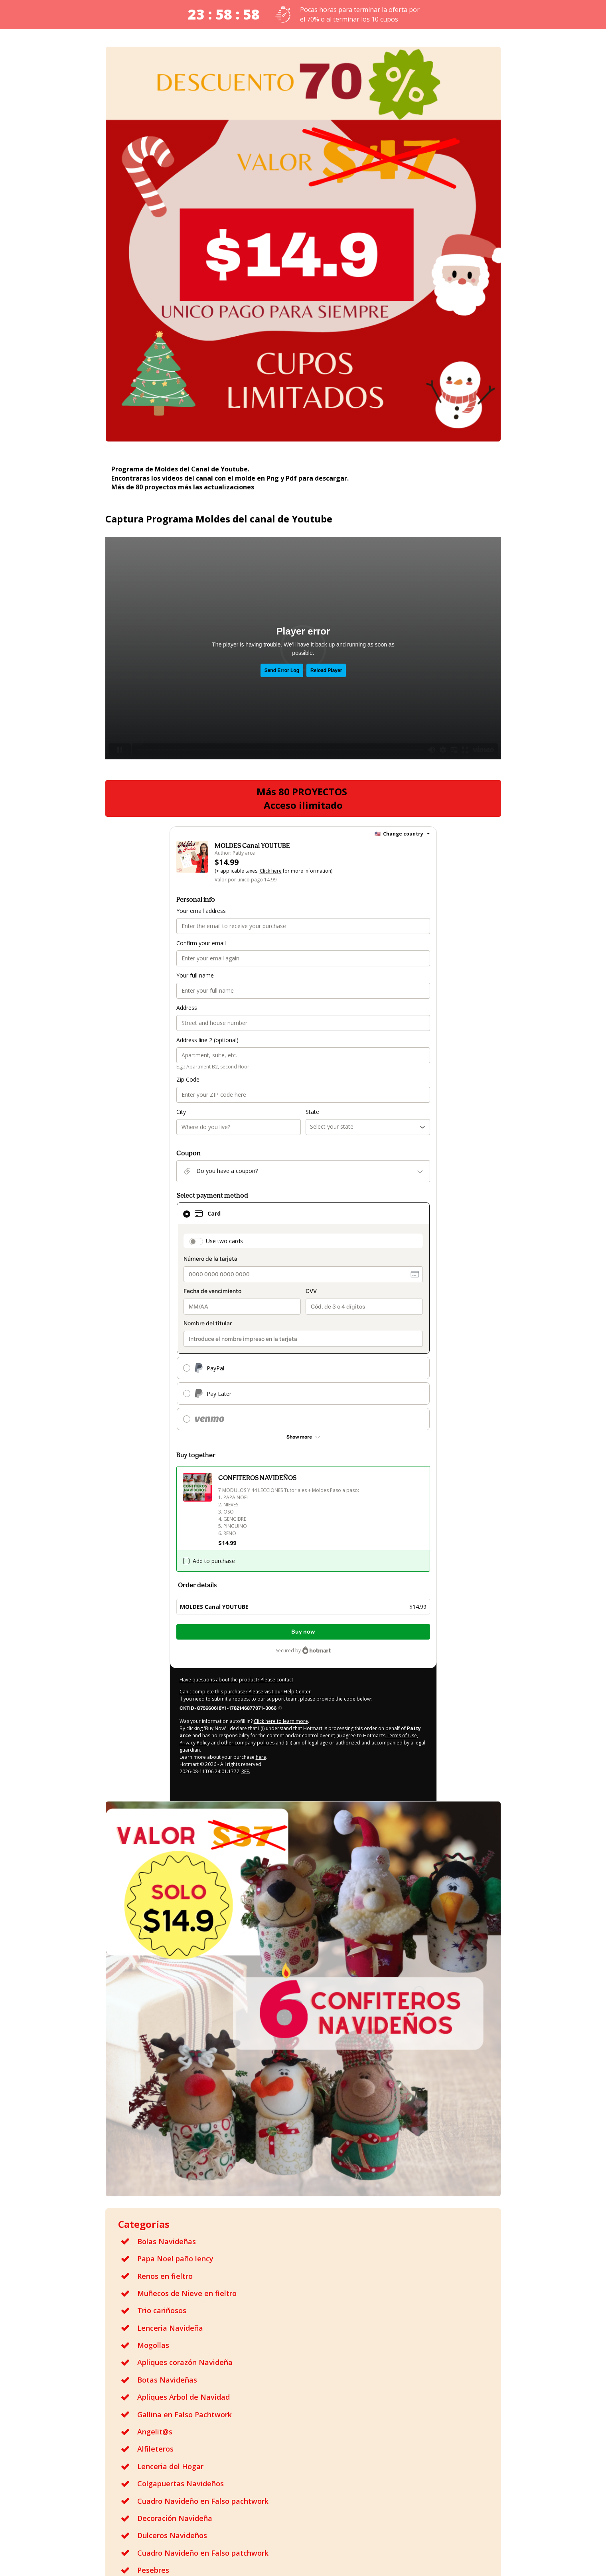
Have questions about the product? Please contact (236, 1679)
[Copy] (230, 1708)
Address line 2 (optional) (207, 1040)
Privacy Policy (195, 1742)
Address (186, 1007)
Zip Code (187, 1079)
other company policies (247, 1742)
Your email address (201, 911)
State (312, 1112)
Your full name (195, 975)
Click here (271, 870)
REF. (245, 1771)
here (261, 1757)
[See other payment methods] (303, 1437)
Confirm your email (201, 943)
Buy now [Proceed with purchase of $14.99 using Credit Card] (303, 1631)
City (181, 1112)
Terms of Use (401, 1735)
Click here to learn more (281, 1721)
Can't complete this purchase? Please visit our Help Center (245, 1691)
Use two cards (224, 1241)
